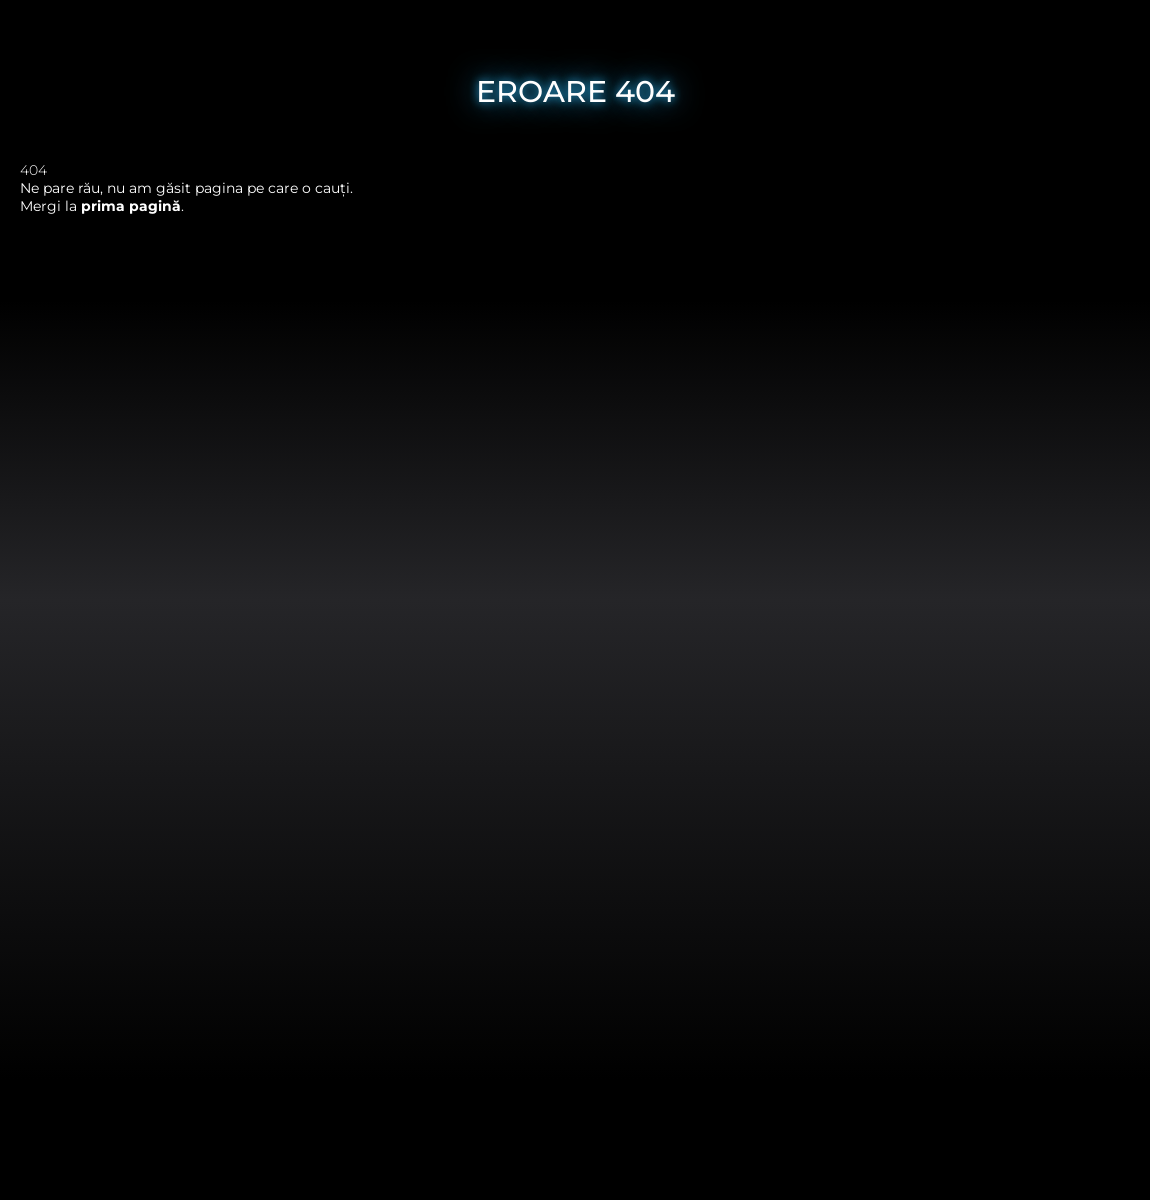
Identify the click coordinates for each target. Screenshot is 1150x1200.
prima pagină (131, 206)
